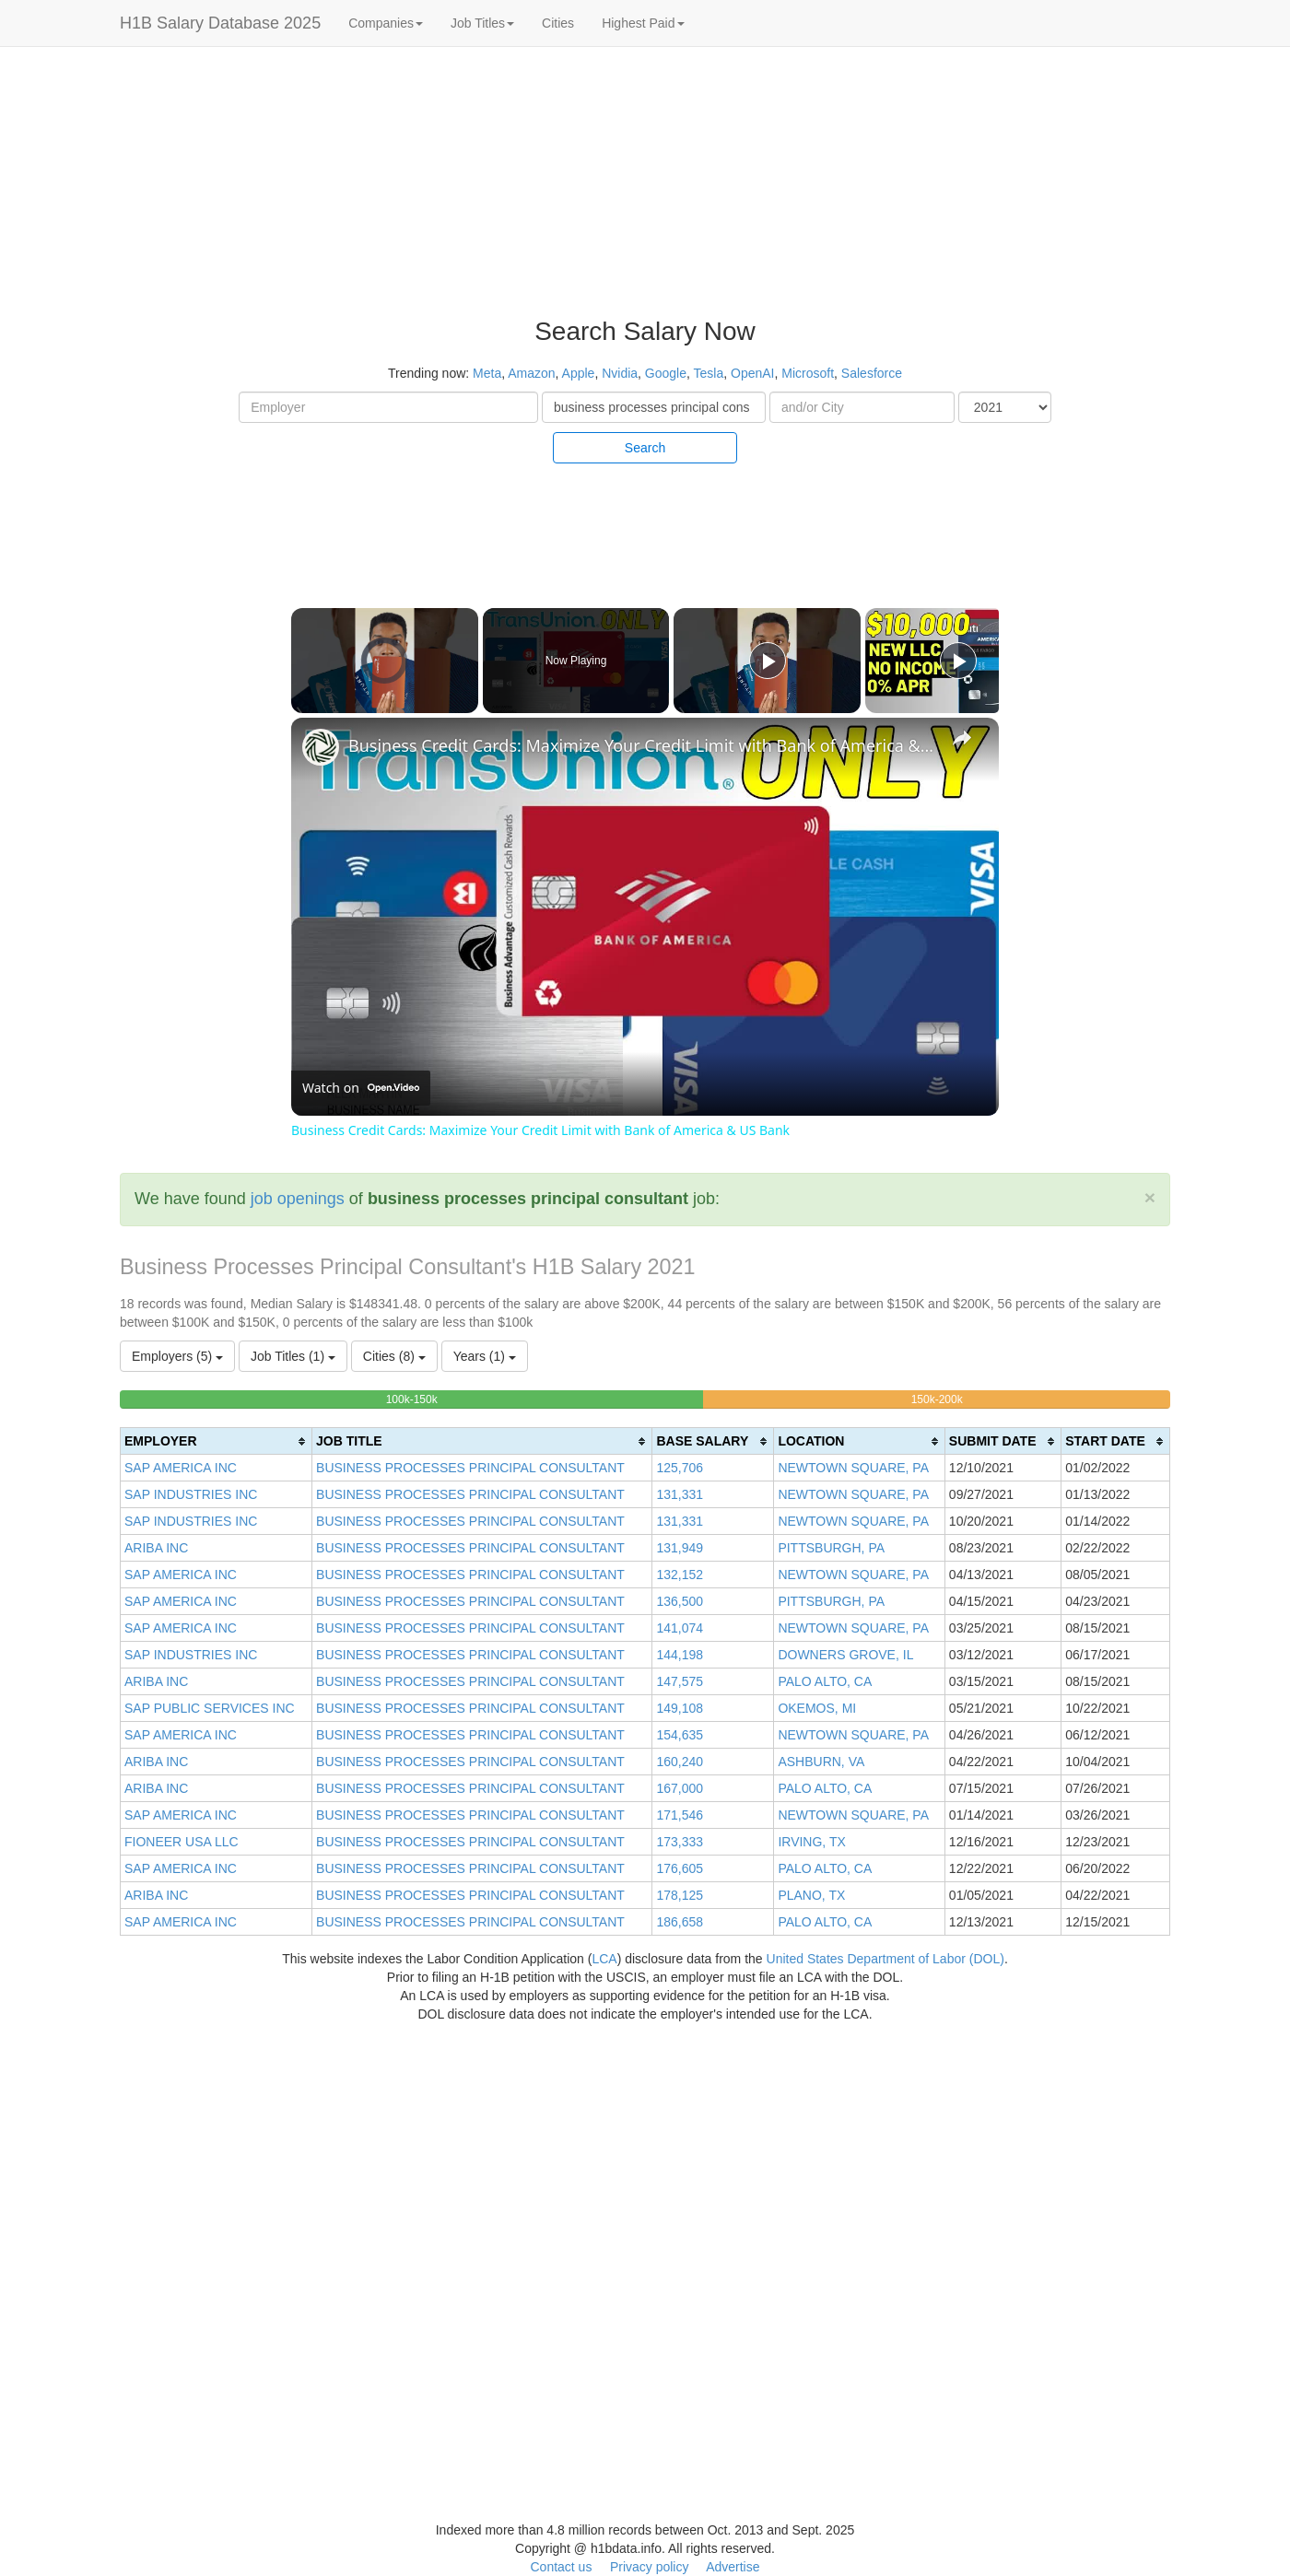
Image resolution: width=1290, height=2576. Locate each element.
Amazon (531, 373)
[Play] (767, 660)
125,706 (679, 1467)
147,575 (679, 1681)
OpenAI (752, 373)
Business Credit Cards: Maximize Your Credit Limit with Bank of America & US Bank (642, 745)
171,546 (679, 1815)
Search (645, 447)
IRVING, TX (811, 1841)
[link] (320, 747)
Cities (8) (394, 1356)
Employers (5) (177, 1356)
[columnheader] (216, 1441)
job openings (298, 1198)
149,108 (679, 1708)
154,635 (679, 1734)
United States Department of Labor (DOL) (885, 1958)
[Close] (1149, 1197)
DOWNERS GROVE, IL (845, 1654)
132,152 (679, 1574)
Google (665, 373)
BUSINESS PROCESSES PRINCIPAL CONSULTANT (470, 1467)
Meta (487, 373)
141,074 (679, 1628)
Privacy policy (649, 2566)
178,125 (679, 1895)
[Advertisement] (1182, 331)
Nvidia (620, 373)
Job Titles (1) (293, 1356)
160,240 (679, 1761)
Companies (385, 23)
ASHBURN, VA (821, 1761)
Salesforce (871, 373)
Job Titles (482, 23)
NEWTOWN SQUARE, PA (853, 1467)
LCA (604, 1958)
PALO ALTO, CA (825, 1681)
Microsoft (807, 373)
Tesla (709, 373)
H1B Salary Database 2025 (220, 23)
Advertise (732, 2566)
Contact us (561, 2566)
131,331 (679, 1494)
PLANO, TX (811, 1895)
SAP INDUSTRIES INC (190, 1494)
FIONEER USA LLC (181, 1841)
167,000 (679, 1788)
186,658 (679, 1921)
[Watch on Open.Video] (360, 1088)
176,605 (679, 1868)
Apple (578, 373)
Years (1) (484, 1356)
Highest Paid (643, 23)
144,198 (679, 1654)
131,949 (679, 1547)
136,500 (679, 1601)
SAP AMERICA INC (180, 1467)
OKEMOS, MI (817, 1708)
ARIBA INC (156, 1547)
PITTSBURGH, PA (831, 1547)
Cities (558, 23)
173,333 (679, 1841)
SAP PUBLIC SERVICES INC (209, 1708)
